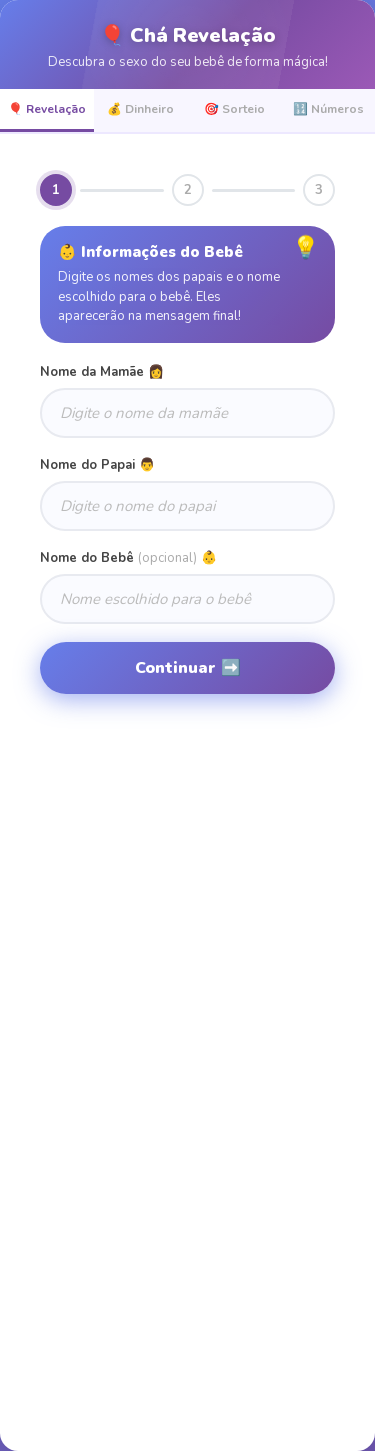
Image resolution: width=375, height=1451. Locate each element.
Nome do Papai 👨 (97, 465)
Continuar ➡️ (188, 668)
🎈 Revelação (47, 109)
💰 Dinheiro (140, 109)
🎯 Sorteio (234, 109)
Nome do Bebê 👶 (128, 558)
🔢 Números (328, 109)
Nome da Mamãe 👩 (102, 372)
